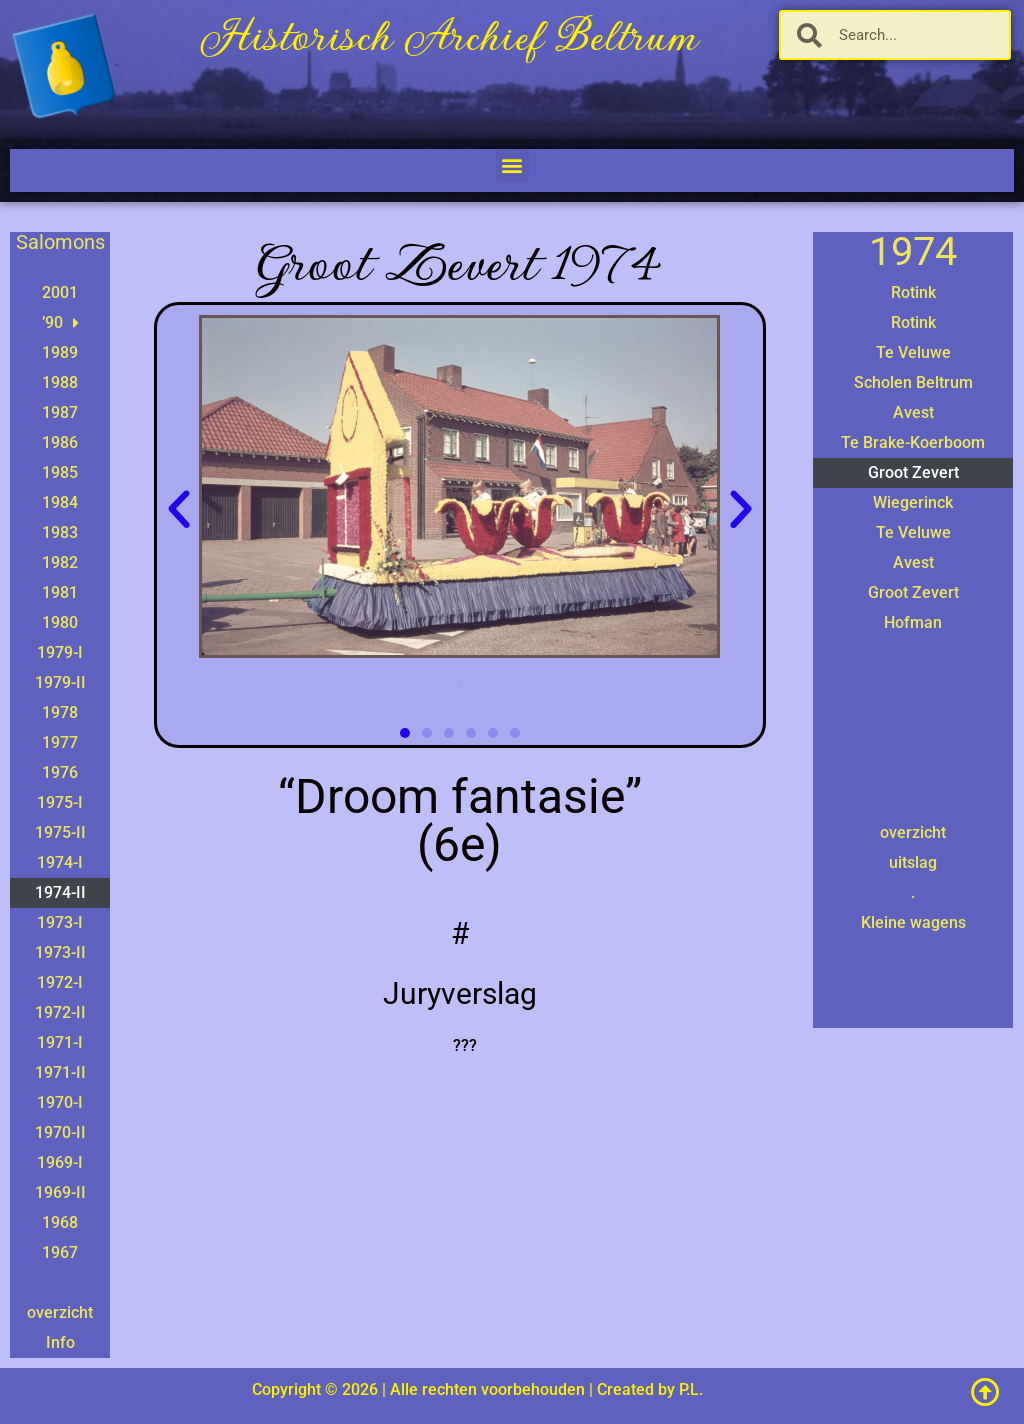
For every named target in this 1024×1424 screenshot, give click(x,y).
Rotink (913, 292)
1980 (60, 622)
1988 (60, 382)
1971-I (60, 1042)
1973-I (60, 922)
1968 (60, 1222)
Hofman (913, 622)
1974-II (60, 892)
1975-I (60, 802)
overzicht (60, 1312)
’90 (60, 323)
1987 (60, 412)
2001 (60, 292)
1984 (60, 502)
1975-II (60, 832)
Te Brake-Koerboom (913, 442)
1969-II (60, 1192)
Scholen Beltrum (913, 382)
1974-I (60, 862)
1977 (60, 742)
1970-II (60, 1132)
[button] (512, 165)
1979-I (60, 652)
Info (60, 1342)
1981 (60, 592)
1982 (60, 562)
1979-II (60, 682)
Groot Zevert (913, 472)
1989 (60, 352)
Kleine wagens (913, 922)
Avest (913, 412)
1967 (60, 1252)
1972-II (60, 1012)
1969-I (60, 1162)
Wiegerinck (913, 502)
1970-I (60, 1102)
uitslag (913, 862)
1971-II (60, 1072)
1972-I (60, 982)
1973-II (60, 952)
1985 (60, 472)
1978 (60, 712)
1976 (60, 772)
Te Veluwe (913, 352)
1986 (60, 442)
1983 (60, 532)
